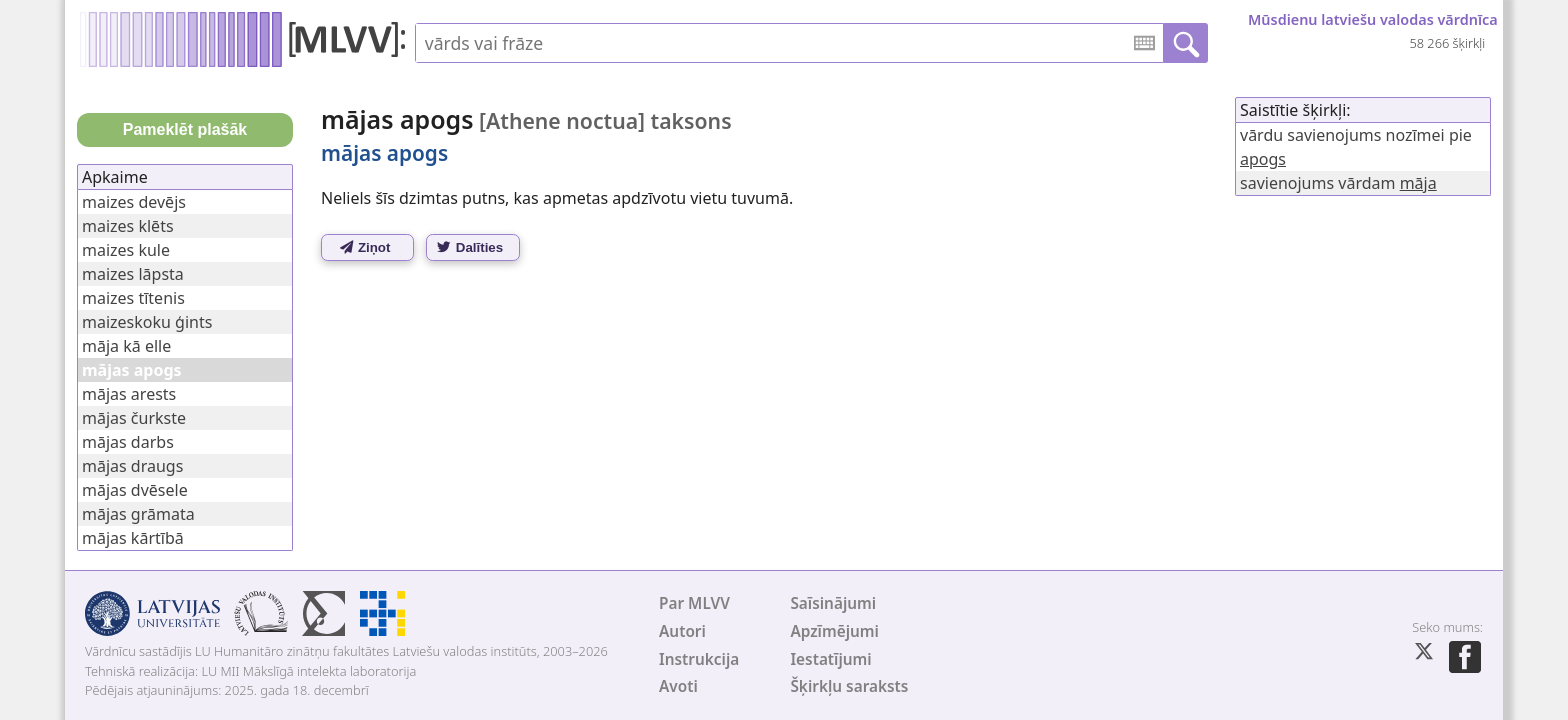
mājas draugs (132, 466)
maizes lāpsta (133, 274)
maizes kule (126, 250)
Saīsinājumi (833, 603)
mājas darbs (128, 442)
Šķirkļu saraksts (849, 686)
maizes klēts (128, 226)
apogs (1263, 159)
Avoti (678, 686)
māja (1418, 183)
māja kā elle (126, 346)
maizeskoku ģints (147, 322)
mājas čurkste (134, 418)
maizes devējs (134, 202)
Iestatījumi (830, 659)
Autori (682, 631)
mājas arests (129, 394)
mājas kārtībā (133, 538)
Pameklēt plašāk (185, 129)
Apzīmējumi (834, 631)
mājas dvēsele (135, 490)
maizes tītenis (133, 298)
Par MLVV (694, 603)
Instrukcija (699, 659)
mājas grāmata (138, 514)
